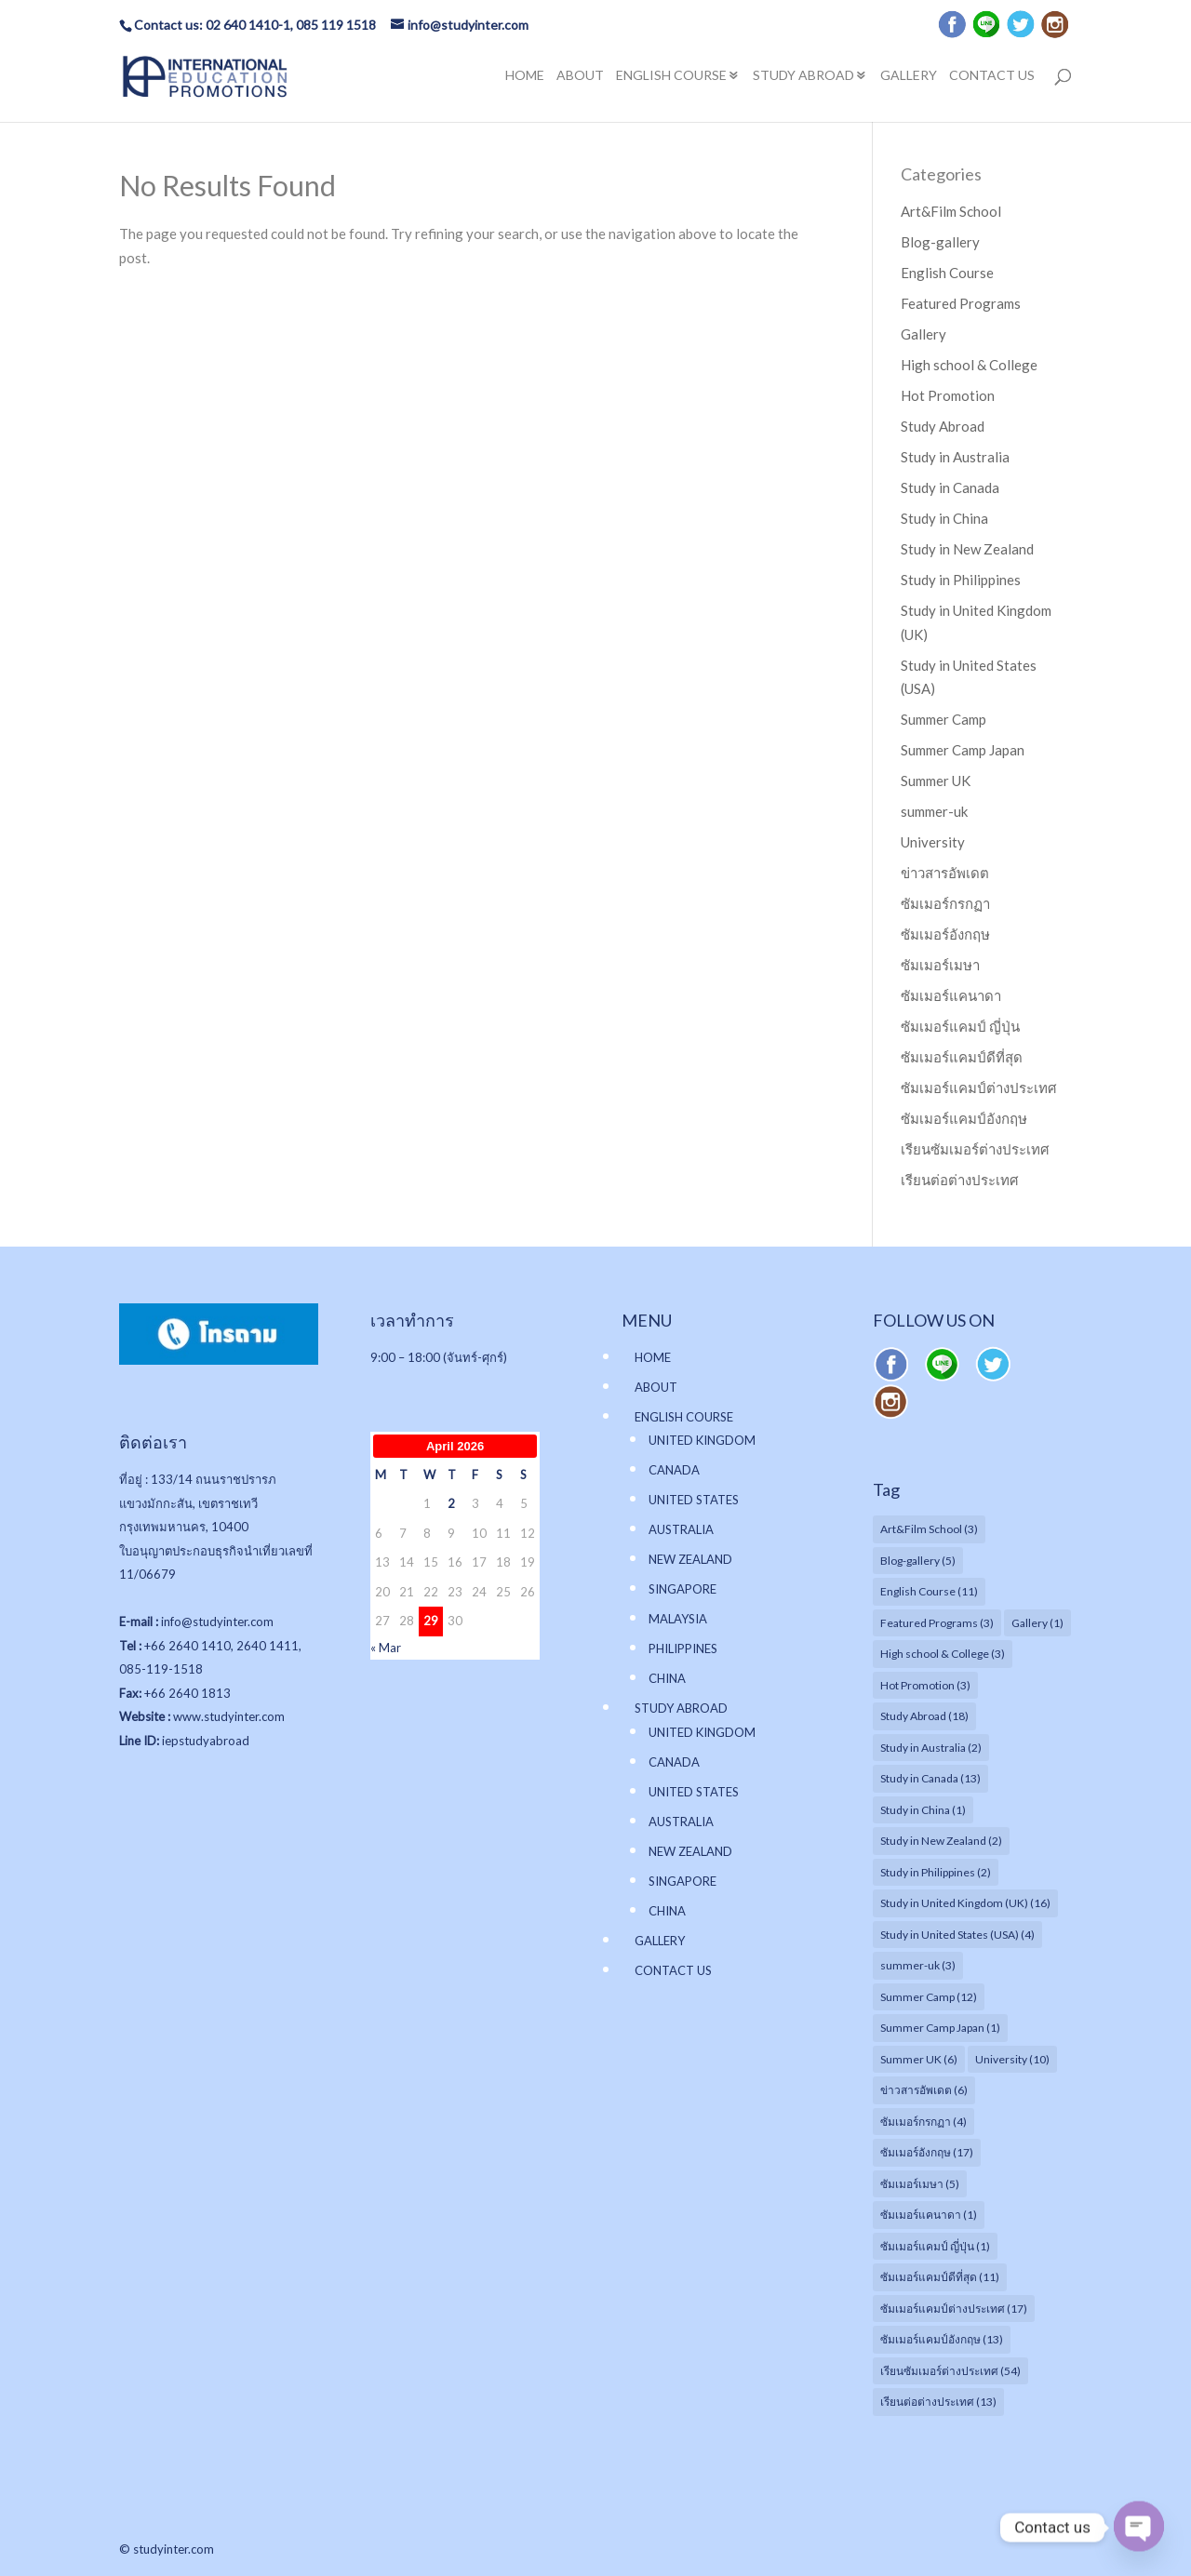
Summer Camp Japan (962, 749)
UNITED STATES (694, 1499)
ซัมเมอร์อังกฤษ (945, 934)
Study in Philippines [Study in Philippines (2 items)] (935, 1872)
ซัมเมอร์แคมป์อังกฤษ (964, 1118)
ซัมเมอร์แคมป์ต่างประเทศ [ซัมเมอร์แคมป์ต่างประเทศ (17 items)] (953, 2309)
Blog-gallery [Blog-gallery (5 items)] (918, 1561)
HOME (524, 76)
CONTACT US (992, 76)
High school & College (969, 364)
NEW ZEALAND (690, 1559)
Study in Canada (950, 487)
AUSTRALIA (681, 1529)
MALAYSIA (678, 1618)
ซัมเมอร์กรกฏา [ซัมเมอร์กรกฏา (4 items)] (923, 2122)
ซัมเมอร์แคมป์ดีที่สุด (962, 1056)
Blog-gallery (940, 242)
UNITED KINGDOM (702, 1440)
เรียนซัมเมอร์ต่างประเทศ (975, 1149)
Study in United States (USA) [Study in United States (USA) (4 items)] (957, 1935)
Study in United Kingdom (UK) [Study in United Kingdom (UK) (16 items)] (965, 1903)
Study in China (944, 518)
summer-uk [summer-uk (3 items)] (918, 1965)
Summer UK (935, 780)
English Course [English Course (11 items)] (929, 1591)
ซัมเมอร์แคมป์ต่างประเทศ (979, 1087)
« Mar (385, 1647)
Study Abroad (942, 426)
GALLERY (908, 76)
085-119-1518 (161, 1669)
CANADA (674, 1469)
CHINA (667, 1678)
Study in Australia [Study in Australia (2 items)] (931, 1748)
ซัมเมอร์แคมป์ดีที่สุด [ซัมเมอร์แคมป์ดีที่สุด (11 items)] (939, 2277)
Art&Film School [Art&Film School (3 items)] (929, 1529)
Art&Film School (951, 211)
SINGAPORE (682, 1589)
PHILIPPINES (683, 1648)
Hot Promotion (948, 395)
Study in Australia (955, 456)
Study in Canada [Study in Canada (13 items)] (930, 1778)
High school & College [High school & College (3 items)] (942, 1654)
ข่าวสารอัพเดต (945, 872)
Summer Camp (943, 719)
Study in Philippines (961, 579)
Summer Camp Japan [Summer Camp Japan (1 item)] (940, 2028)
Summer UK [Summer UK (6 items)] (918, 2059)
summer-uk (934, 811)
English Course (947, 272)
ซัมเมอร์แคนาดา (951, 995)
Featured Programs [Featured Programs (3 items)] (937, 1623)
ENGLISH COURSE (671, 76)
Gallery (923, 334)
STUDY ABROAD (803, 76)
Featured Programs (961, 303)
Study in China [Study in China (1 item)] (923, 1810)
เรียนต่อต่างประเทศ (960, 1179)
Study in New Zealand (967, 549)
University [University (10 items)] (1012, 2059)
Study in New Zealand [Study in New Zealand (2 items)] (941, 1841)
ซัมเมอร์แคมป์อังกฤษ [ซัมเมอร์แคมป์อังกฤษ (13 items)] (941, 2339)
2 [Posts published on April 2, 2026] (451, 1503)
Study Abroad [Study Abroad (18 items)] (924, 1716)
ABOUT (580, 76)
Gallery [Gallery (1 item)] (1037, 1623)
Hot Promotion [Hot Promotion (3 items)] (925, 1685)
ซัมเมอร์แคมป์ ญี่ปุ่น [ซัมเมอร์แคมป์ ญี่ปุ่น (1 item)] (935, 2246)
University (933, 842)
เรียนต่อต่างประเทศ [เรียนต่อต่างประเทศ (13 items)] (938, 2402)
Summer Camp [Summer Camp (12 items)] (928, 1997)
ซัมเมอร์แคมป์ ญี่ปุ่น (960, 1026)
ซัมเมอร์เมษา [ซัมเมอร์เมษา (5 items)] (919, 2184)
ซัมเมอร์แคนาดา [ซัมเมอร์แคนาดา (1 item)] (928, 2215)
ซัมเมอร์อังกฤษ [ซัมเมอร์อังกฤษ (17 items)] (926, 2152)
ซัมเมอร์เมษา (940, 964)
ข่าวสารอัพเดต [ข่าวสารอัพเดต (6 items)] (924, 2090)
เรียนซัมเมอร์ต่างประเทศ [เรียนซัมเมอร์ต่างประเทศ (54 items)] (950, 2371)
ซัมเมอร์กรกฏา (945, 903)
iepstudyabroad (205, 1740)
